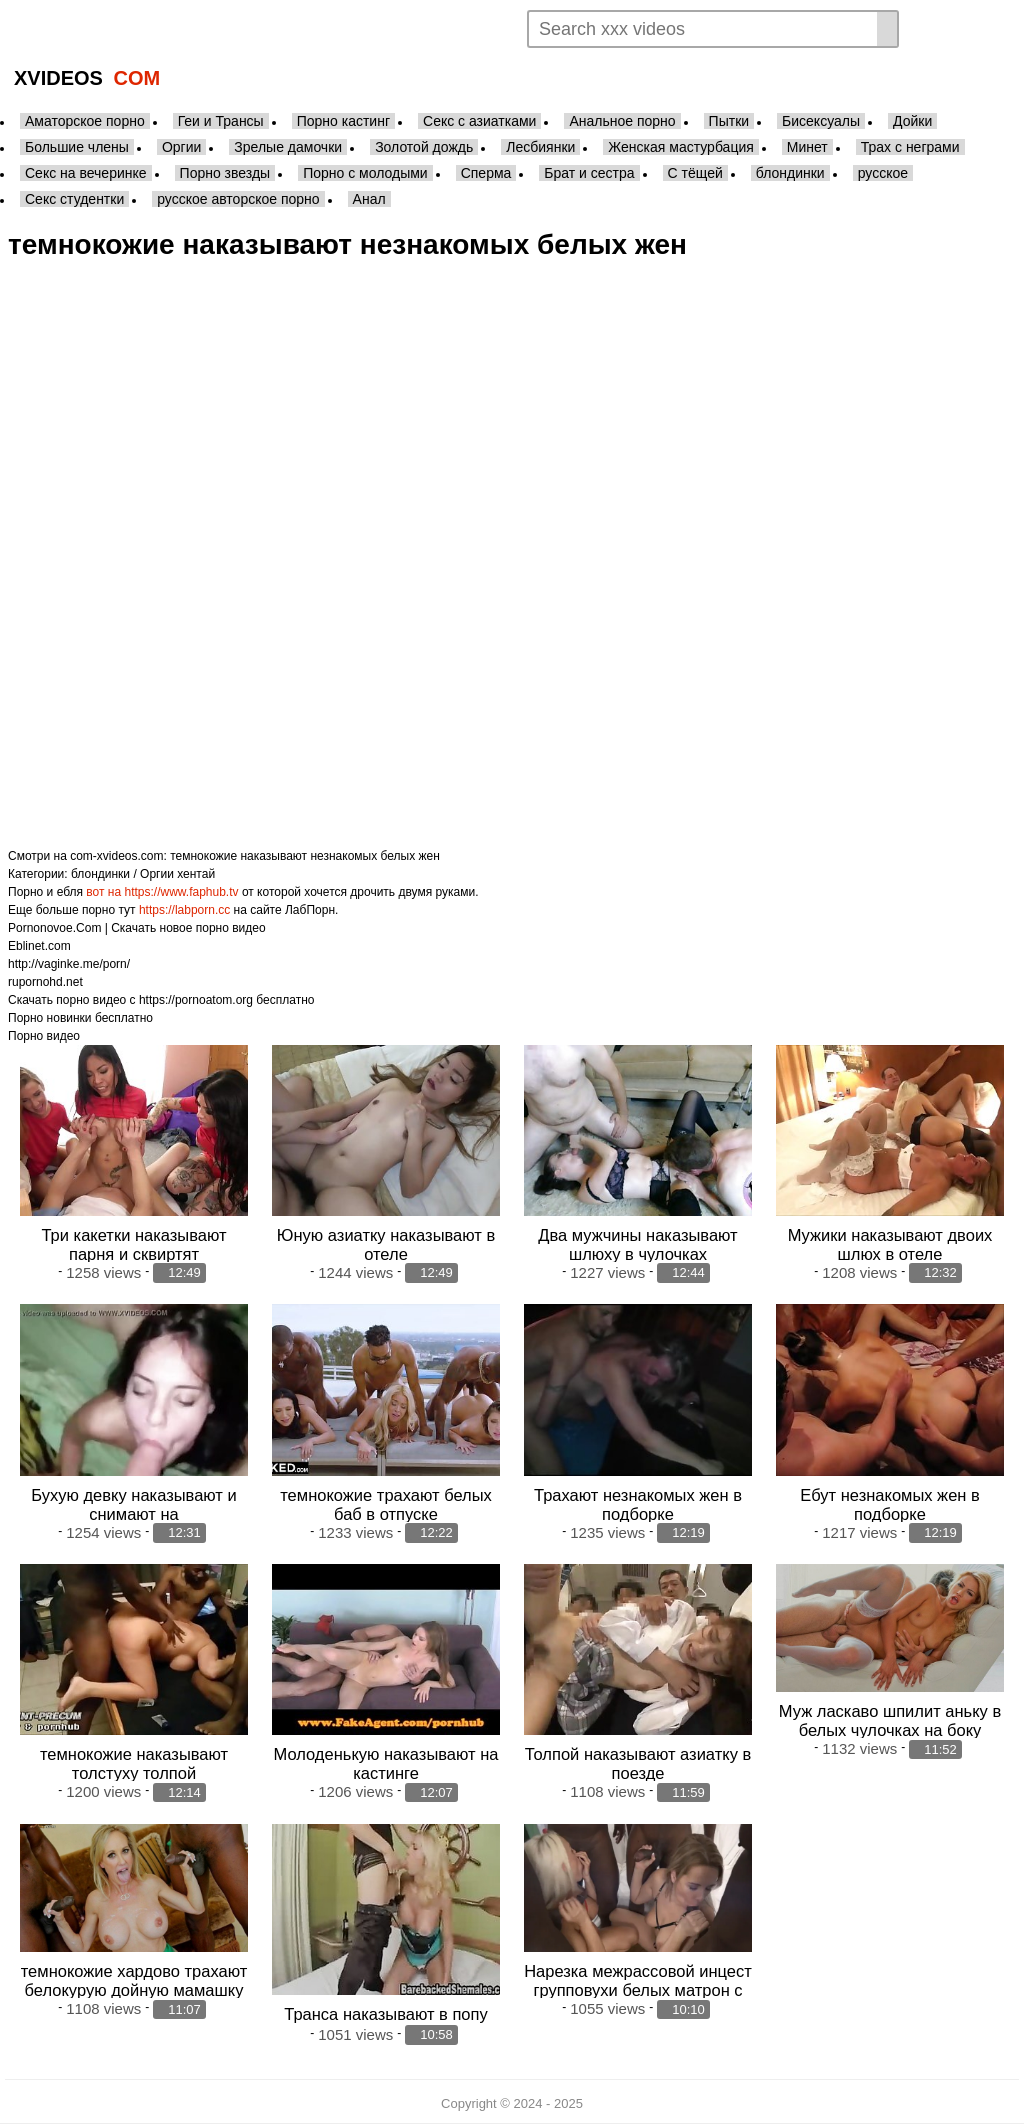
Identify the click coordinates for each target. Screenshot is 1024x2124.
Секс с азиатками (479, 121)
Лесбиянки (540, 147)
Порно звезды (225, 173)
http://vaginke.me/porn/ (69, 964)
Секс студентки (74, 199)
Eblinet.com (39, 946)
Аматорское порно (85, 121)
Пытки (729, 121)
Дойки (912, 121)
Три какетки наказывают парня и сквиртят (133, 1244)
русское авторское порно (238, 199)
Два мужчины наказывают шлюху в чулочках (637, 1244)
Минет (807, 147)
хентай (196, 874)
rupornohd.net (45, 982)
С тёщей (695, 173)
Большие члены (77, 147)
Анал (369, 199)
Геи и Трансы (221, 121)
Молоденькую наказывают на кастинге (386, 1763)
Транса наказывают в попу (385, 2013)
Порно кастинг (343, 121)
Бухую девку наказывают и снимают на (133, 1503)
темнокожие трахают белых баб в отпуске (386, 1503)
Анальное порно (622, 121)
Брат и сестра (589, 173)
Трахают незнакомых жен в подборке (638, 1503)
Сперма (486, 173)
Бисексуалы (821, 121)
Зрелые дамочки (288, 147)
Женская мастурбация (680, 147)
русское (883, 173)
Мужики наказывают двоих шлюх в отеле (890, 1244)
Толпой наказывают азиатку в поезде (638, 1763)
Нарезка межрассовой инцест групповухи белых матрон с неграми (638, 1990)
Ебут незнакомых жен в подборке (890, 1503)
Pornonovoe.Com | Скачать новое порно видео (137, 928)
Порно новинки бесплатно (80, 1018)
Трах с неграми (910, 147)
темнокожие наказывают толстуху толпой (134, 1763)
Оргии (181, 147)
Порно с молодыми (365, 173)
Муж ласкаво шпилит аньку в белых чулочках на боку (890, 1720)
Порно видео (44, 1036)
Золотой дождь (424, 147)
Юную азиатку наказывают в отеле (386, 1244)
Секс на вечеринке (86, 173)
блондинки (790, 173)
